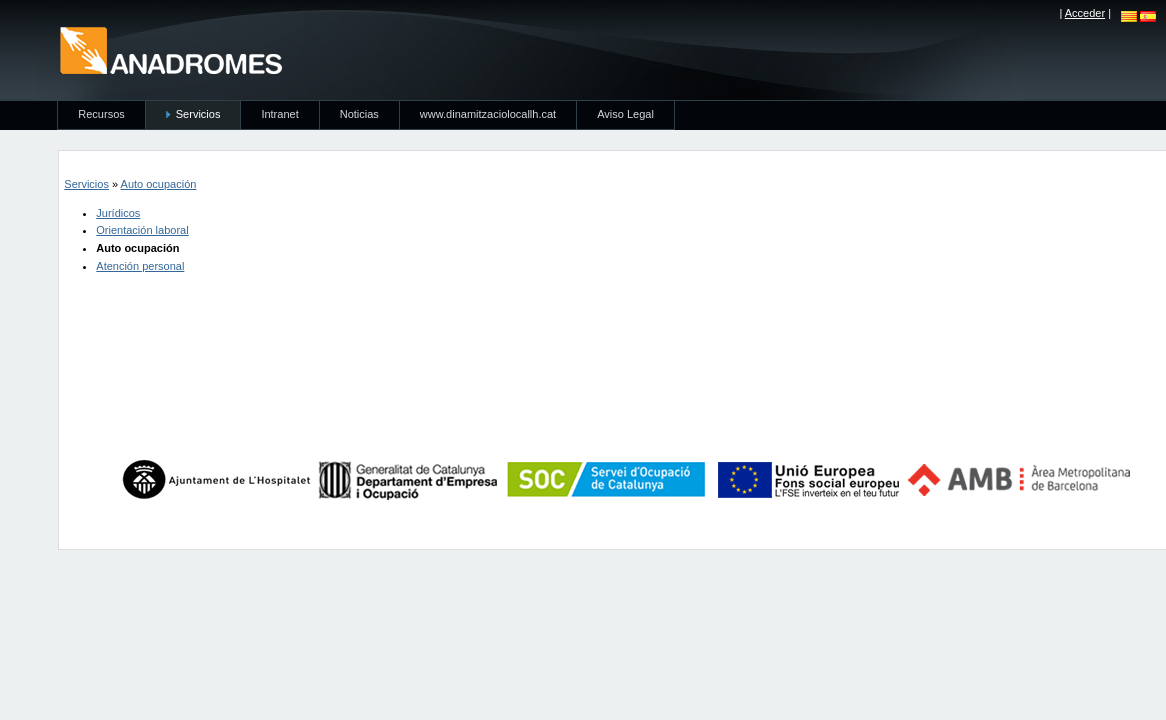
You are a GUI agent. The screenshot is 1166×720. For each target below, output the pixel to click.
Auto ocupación (159, 184)
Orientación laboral (142, 230)
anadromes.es (170, 50)
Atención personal (140, 266)
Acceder (1085, 13)
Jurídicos (118, 213)
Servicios (86, 184)
